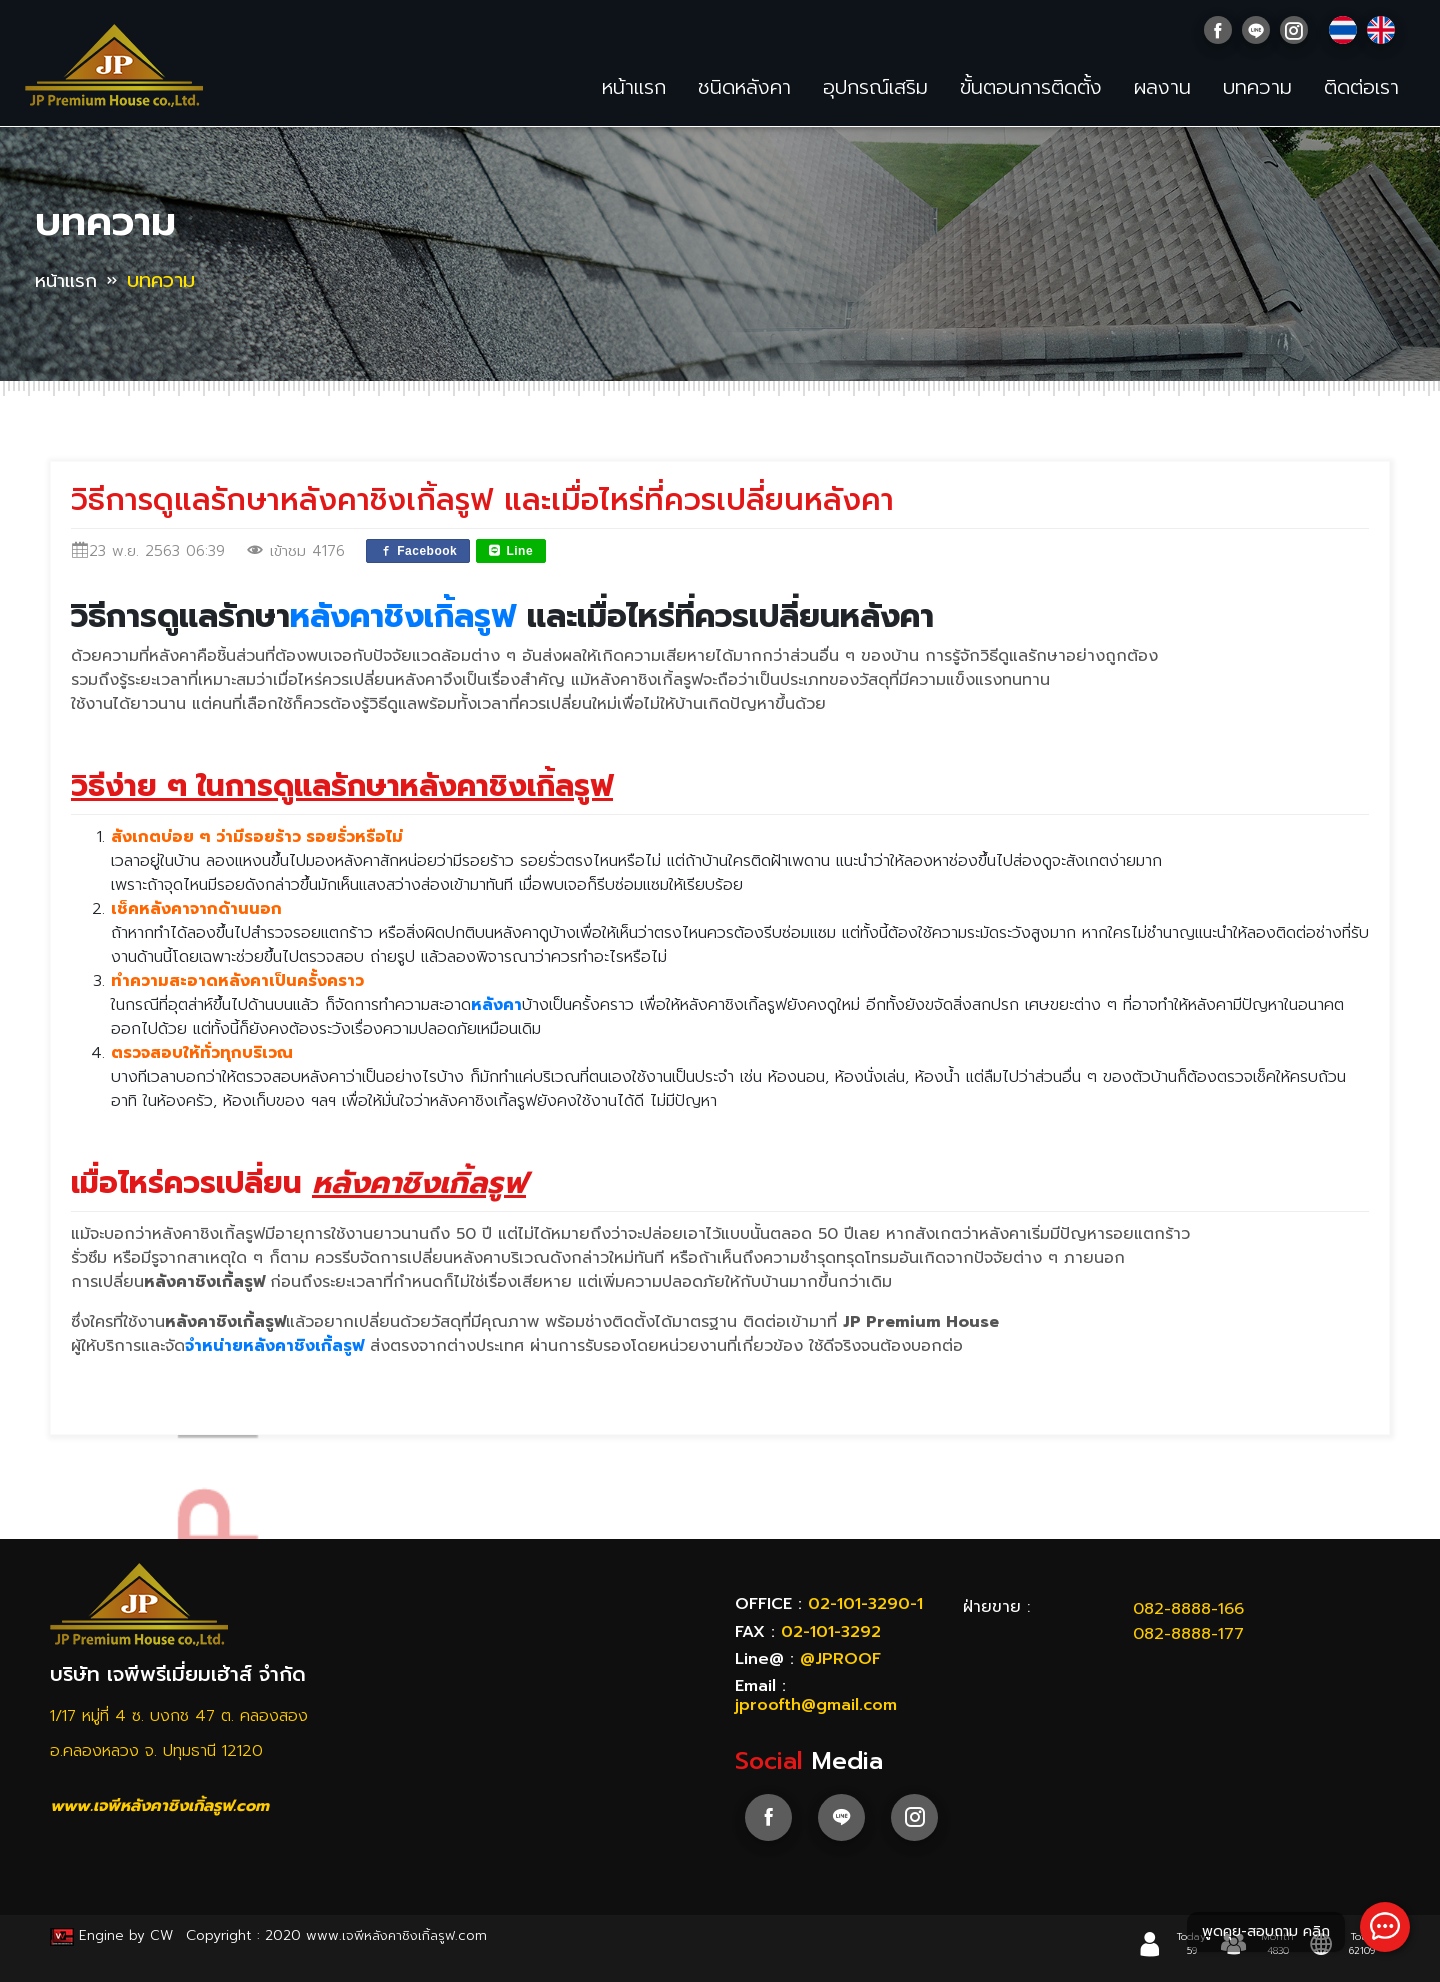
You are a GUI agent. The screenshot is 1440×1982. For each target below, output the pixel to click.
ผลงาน (1162, 87)
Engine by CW (114, 1935)
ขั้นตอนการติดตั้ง (1031, 87)
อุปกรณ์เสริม (875, 87)
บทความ (1257, 87)
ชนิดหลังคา (744, 87)
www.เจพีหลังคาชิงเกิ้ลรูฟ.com (159, 1806)
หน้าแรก (634, 87)
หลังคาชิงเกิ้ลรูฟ (403, 616)
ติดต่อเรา (1361, 87)
